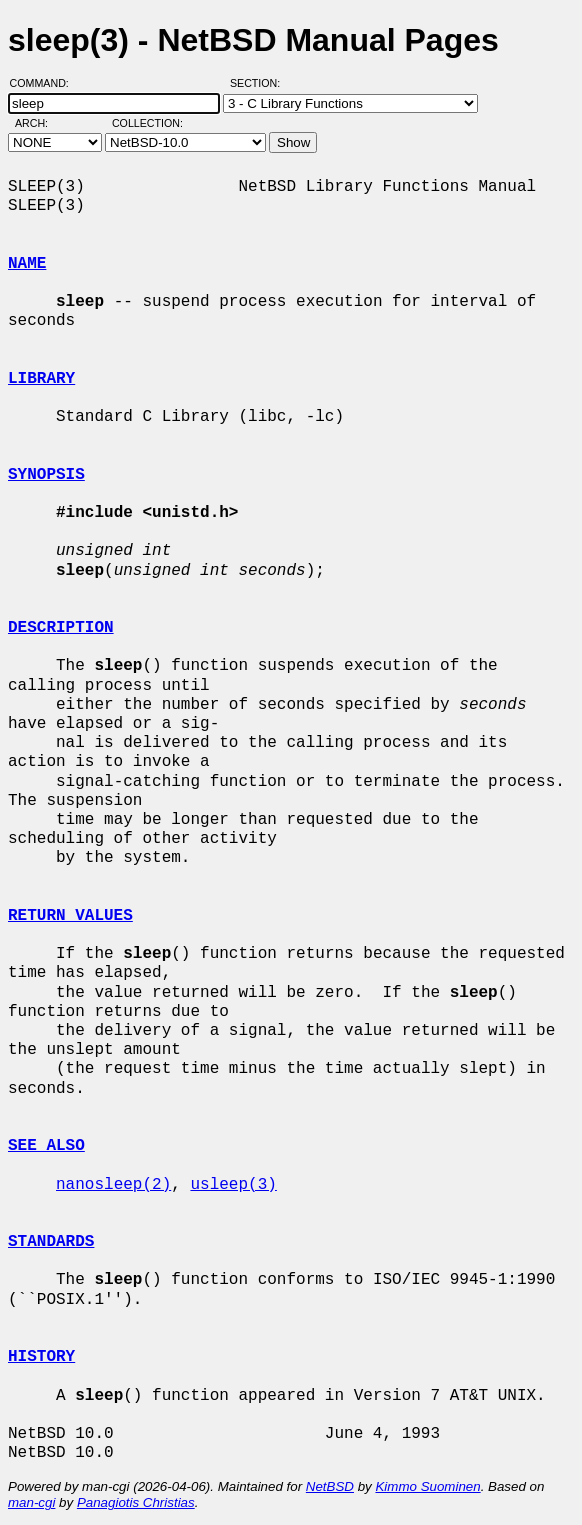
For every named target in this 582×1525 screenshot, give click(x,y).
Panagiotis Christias (136, 1502)
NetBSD (330, 1486)
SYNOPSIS (46, 475)
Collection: (147, 123)
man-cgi (31, 1502)
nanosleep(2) (113, 1185)
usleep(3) (233, 1185)
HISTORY (41, 1357)
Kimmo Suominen (427, 1486)
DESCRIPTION (61, 628)
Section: (259, 83)
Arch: (40, 123)
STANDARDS (51, 1242)
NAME (27, 264)
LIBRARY (41, 379)
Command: (45, 83)
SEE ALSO (46, 1146)
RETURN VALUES (70, 916)
